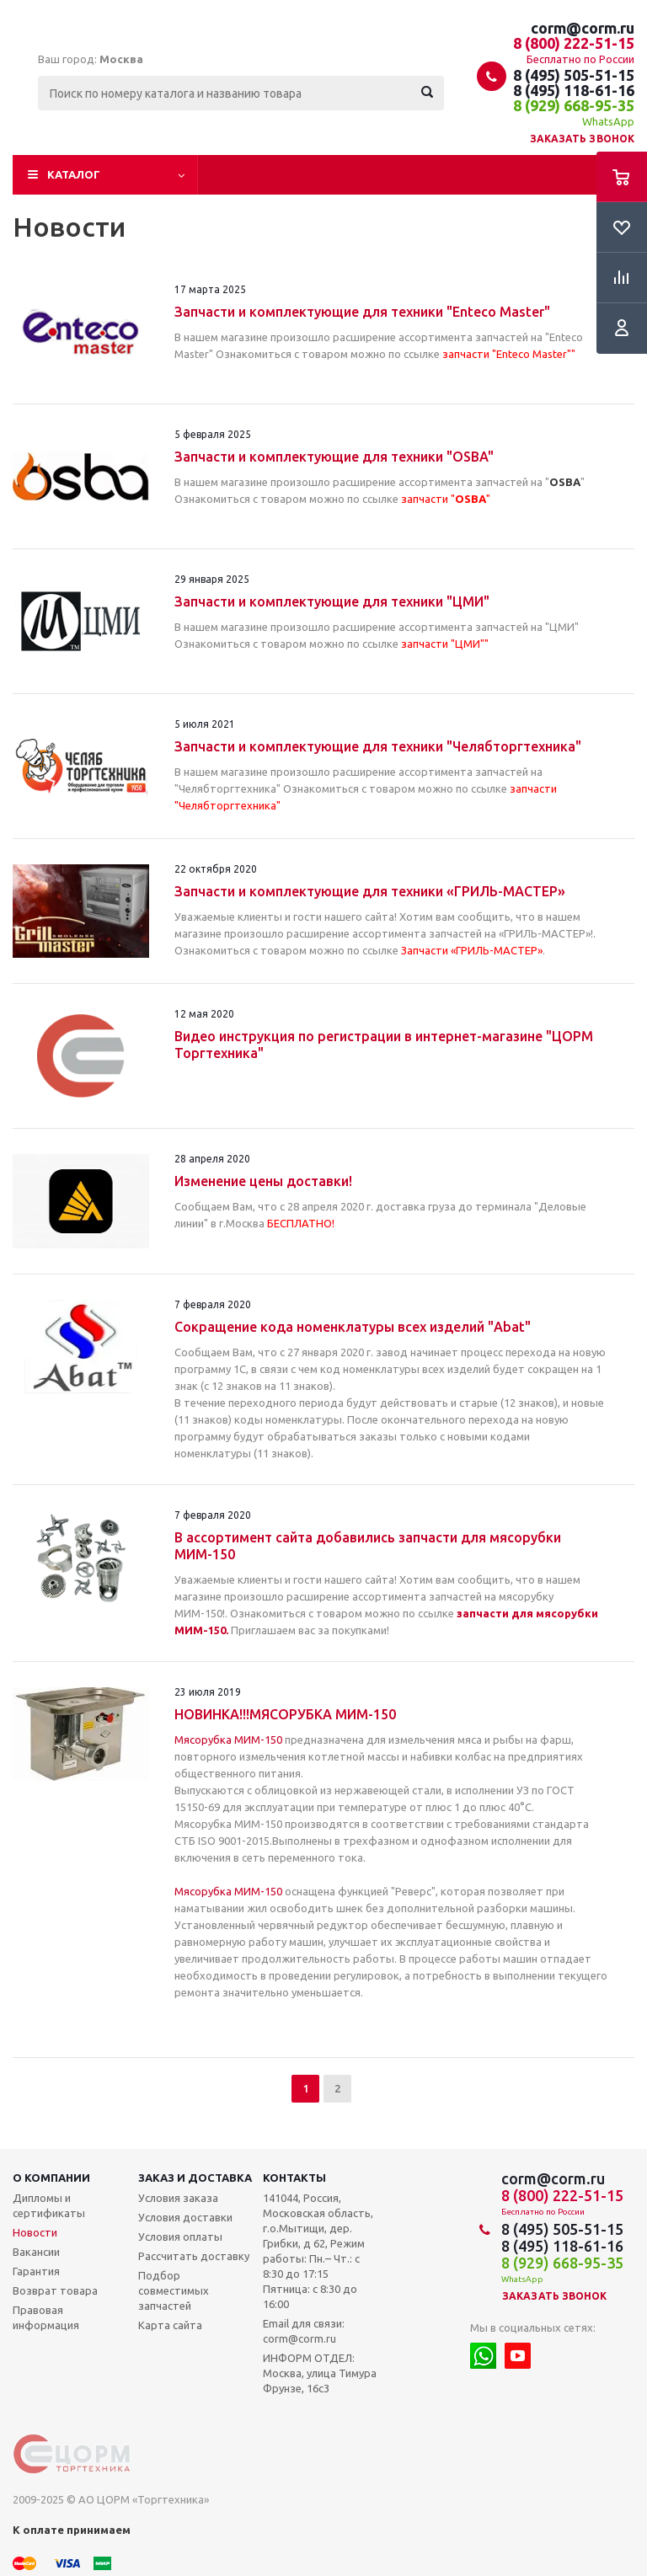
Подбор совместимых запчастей (173, 2290)
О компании (51, 2177)
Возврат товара (55, 2290)
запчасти (483, 1613)
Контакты (294, 2177)
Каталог (73, 174)
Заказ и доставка (195, 2177)
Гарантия (36, 2271)
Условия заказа (178, 2198)
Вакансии (36, 2252)
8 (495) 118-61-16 (573, 90)
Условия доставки (185, 2217)
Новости (35, 2232)
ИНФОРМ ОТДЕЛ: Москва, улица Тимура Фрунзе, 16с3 (320, 2373)
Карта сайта (170, 2325)
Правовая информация (46, 2317)
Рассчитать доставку (193, 2256)
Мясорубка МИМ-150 (228, 1739)
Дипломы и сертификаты (49, 2205)
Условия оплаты (180, 2236)
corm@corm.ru (582, 27)
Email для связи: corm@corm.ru (304, 2330)
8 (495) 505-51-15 (573, 75)
